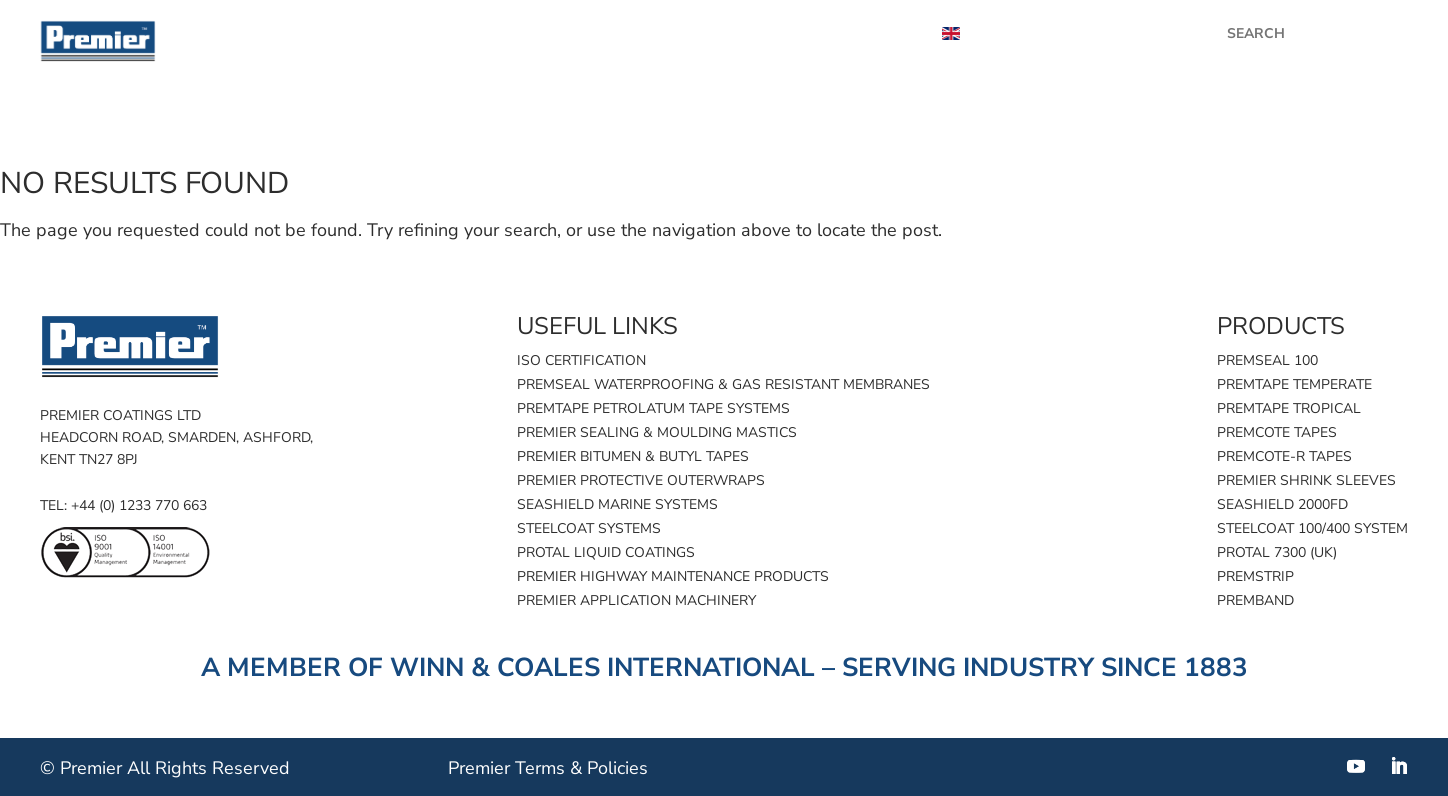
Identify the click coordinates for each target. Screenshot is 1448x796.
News (545, 33)
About (877, 33)
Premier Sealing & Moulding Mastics (657, 432)
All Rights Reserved (208, 768)
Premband (1255, 600)
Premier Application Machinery (636, 600)
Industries (1240, 124)
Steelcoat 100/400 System (1312, 528)
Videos (781, 33)
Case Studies (661, 33)
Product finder (938, 124)
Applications (1102, 124)
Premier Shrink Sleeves (1306, 480)
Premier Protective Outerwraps (641, 480)
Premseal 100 (1267, 360)
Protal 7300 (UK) (1277, 552)
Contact (1355, 124)
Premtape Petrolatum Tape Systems (653, 408)
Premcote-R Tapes (1284, 456)
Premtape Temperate (1294, 384)
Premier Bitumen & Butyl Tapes (633, 456)
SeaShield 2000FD (1282, 504)
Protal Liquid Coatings (606, 552)
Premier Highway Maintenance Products (673, 576)
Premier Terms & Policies (548, 768)
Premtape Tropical (1289, 408)
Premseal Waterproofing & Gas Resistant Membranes (723, 384)
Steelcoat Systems (589, 528)
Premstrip (1255, 576)
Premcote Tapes (1277, 432)
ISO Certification (581, 360)
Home (811, 124)
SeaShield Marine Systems (617, 504)
